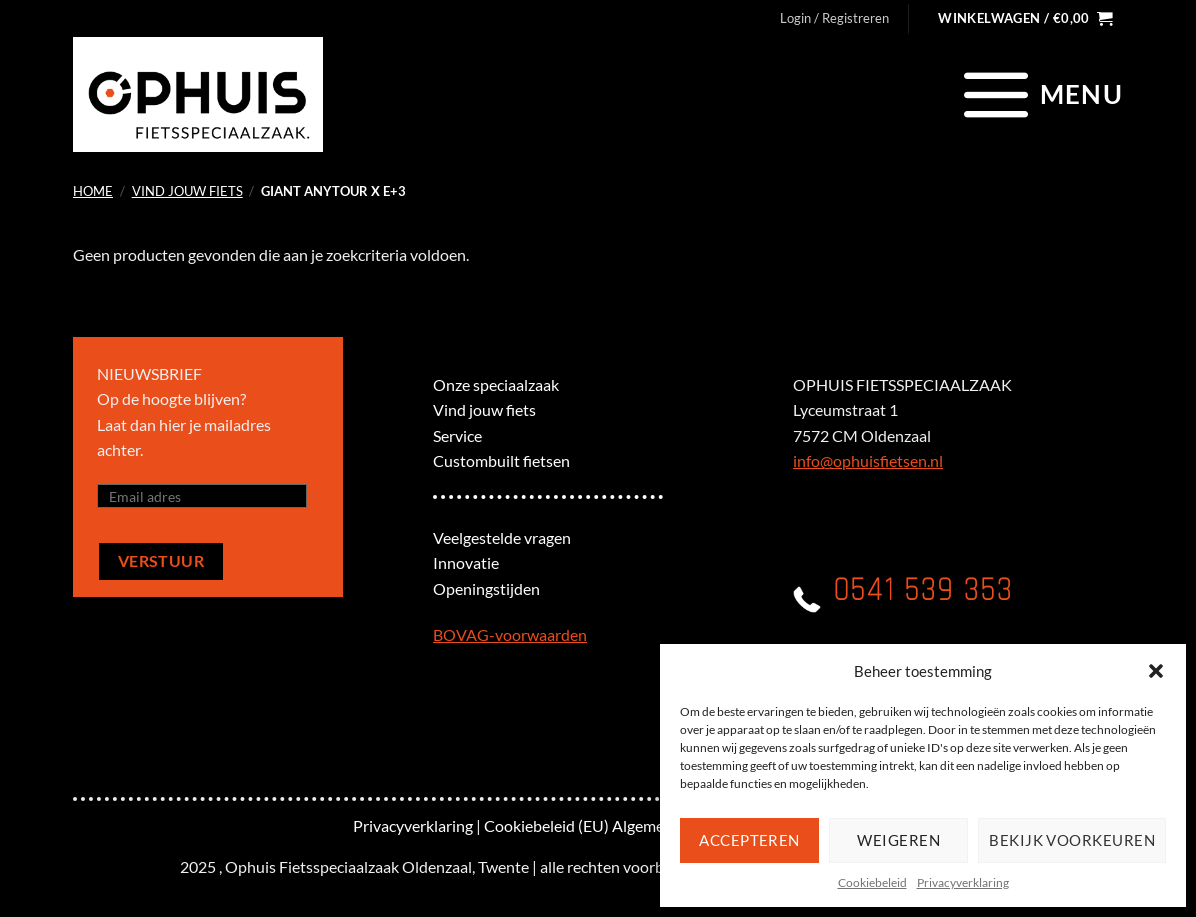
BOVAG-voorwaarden (510, 634)
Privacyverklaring (963, 882)
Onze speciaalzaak (496, 384)
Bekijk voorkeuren (1072, 840)
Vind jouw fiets (187, 191)
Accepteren (749, 840)
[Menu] (1040, 94)
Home (93, 191)
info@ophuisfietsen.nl (868, 460)
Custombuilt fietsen (501, 460)
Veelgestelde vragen (502, 537)
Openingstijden (486, 588)
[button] (1156, 671)
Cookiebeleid (872, 882)
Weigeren (898, 840)
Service (457, 435)
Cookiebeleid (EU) (546, 825)
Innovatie (466, 562)
